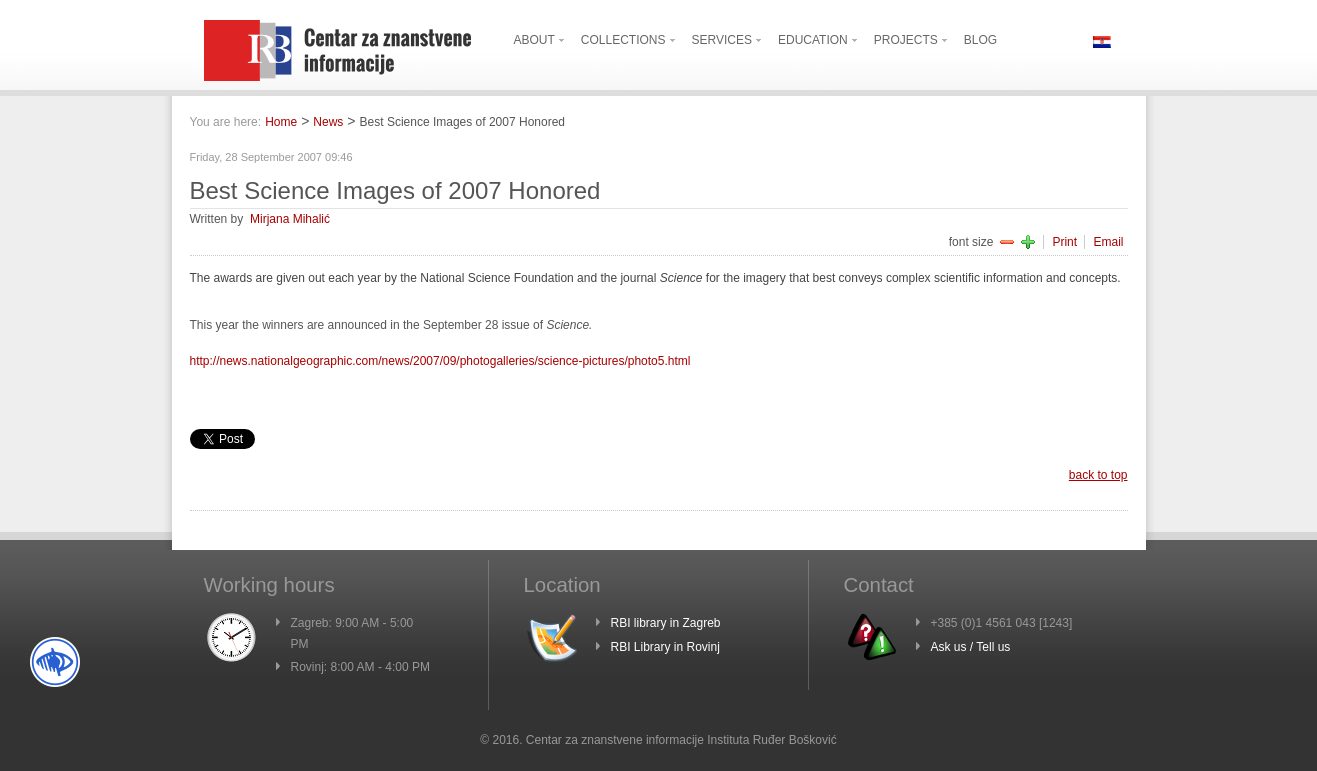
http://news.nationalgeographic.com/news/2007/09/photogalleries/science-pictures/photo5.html (440, 361)
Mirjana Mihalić (290, 219)
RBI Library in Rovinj (665, 647)
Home (281, 122)
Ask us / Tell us (971, 647)
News (328, 122)
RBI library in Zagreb (666, 623)
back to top (1098, 475)
